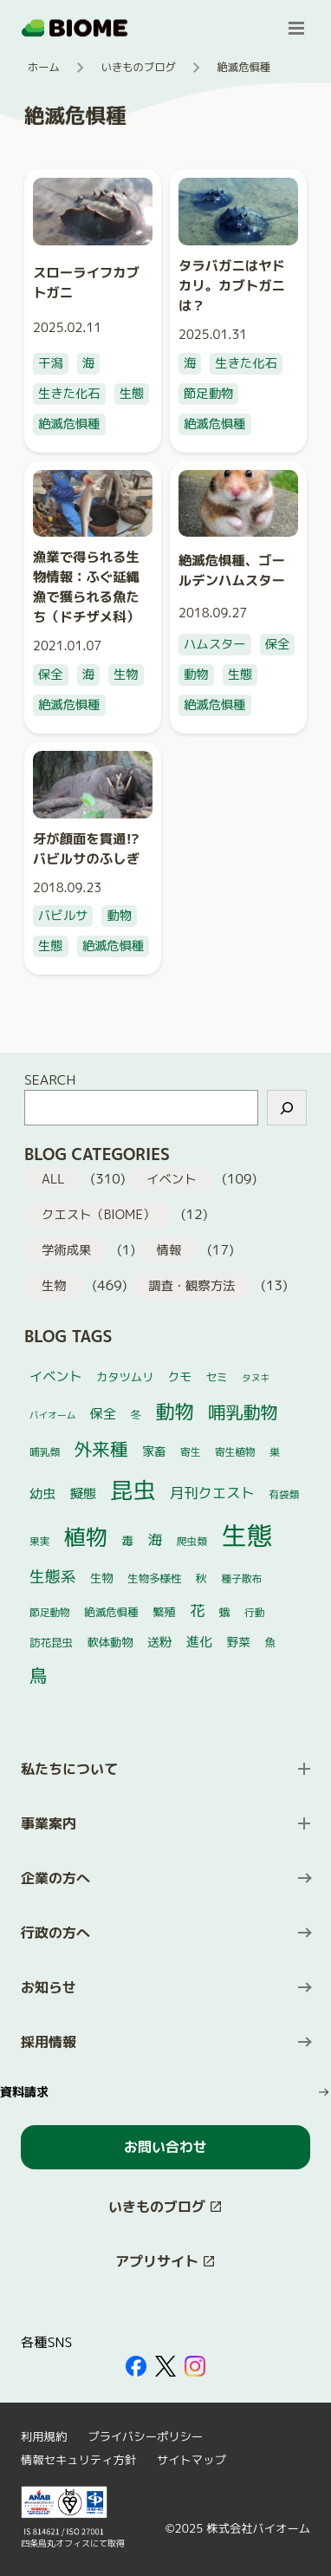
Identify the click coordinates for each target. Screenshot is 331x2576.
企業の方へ (55, 1878)
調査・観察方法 (191, 1286)
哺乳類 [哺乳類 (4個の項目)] (44, 1452)
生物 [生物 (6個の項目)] (101, 1578)
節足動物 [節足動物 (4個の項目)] (49, 1612)
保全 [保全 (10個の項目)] (103, 1414)
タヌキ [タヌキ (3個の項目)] (255, 1378)
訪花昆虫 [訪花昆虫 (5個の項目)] (51, 1642)
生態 (132, 393)
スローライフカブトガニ (86, 282)
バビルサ (63, 915)
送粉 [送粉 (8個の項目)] (159, 1642)
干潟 (50, 363)
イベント (171, 1179)
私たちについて (69, 1768)
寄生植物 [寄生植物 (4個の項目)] (235, 1452)
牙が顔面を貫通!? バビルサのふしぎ (86, 848)
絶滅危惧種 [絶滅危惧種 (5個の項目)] (111, 1612)
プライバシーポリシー (145, 2436)
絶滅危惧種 (69, 424)
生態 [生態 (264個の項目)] (246, 1535)
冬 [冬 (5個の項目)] (136, 1414)
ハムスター (215, 644)
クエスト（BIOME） (98, 1214)
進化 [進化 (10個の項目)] (199, 1642)
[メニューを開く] (296, 28)
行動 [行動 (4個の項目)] (254, 1612)
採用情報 (48, 2041)
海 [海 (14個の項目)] (155, 1539)
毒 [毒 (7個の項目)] (128, 1540)
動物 (196, 674)
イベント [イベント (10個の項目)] (55, 1376)
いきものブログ (138, 67)
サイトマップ (191, 2460)
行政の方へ (55, 1932)
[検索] (287, 1107)
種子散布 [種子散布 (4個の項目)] (242, 1578)
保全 (50, 674)
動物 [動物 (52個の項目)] (175, 1411)
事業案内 (48, 1823)
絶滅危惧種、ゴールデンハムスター (231, 570)
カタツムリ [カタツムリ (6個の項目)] (124, 1377)
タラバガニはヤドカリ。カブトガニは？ (231, 285)
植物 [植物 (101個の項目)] (85, 1537)
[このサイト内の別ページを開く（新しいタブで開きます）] (165, 2207)
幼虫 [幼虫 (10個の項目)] (42, 1493)
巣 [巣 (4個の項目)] (274, 1452)
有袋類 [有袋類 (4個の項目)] (284, 1494)
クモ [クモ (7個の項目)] (179, 1376)
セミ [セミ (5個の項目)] (217, 1377)
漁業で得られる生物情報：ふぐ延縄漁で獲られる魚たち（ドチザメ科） (86, 586)
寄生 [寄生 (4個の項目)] (190, 1452)
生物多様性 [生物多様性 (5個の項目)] (154, 1578)
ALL (53, 1179)
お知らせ (48, 1987)
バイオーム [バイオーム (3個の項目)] (52, 1415)
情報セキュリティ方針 (78, 2460)
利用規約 (44, 2436)
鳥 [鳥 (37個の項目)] (38, 1675)
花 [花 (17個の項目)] (197, 1610)
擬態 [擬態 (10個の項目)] (83, 1493)
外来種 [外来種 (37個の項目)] (101, 1449)
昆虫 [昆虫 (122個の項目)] (133, 1489)
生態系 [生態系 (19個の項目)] (52, 1577)
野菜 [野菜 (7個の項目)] (238, 1642)
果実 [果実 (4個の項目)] (39, 1541)
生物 (126, 674)
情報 (169, 1250)
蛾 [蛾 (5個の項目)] (224, 1612)
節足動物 (208, 393)
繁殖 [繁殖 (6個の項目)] (164, 1612)
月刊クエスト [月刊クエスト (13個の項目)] (212, 1493)
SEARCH (49, 1079)
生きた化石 (69, 393)
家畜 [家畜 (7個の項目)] (154, 1451)
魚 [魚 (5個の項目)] (270, 1642)
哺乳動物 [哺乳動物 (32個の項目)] (242, 1411)
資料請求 (24, 2092)
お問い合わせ (165, 2146)
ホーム (44, 67)
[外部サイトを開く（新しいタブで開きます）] (136, 2366)
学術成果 (66, 1250)
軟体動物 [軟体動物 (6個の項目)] (110, 1642)
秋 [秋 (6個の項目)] (201, 1578)
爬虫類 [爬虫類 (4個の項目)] (192, 1541)
